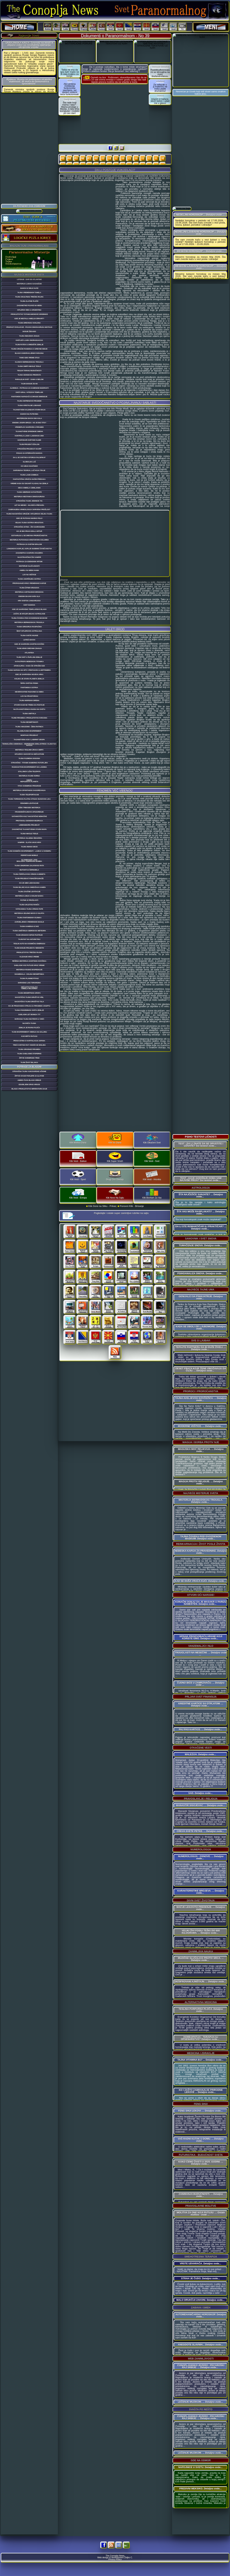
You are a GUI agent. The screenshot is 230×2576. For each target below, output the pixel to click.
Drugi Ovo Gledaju (115, 1175)
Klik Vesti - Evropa (78, 1194)
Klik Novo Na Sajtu (115, 1194)
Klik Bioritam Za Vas (152, 1194)
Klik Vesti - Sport (78, 1175)
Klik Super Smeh (115, 1157)
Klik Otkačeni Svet (152, 1139)
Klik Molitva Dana (78, 1139)
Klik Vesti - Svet (151, 1157)
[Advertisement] (29, 148)
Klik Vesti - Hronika (152, 1175)
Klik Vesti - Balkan (78, 1157)
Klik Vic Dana (115, 1139)
